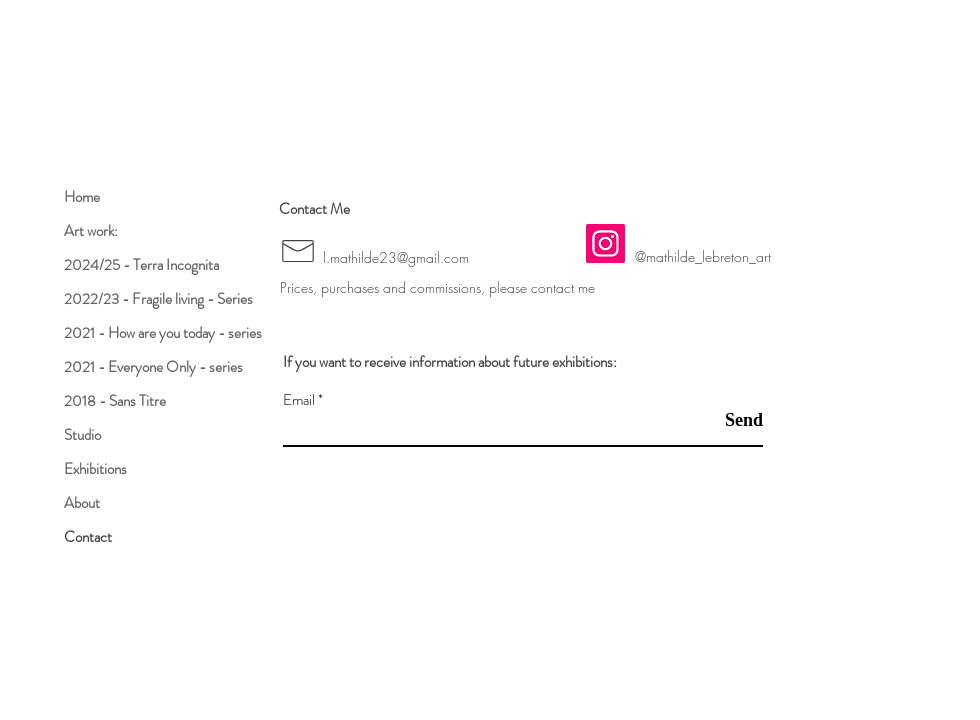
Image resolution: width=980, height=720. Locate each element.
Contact (88, 537)
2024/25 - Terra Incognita (141, 265)
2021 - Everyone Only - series (153, 367)
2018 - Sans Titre (115, 401)
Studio (82, 435)
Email (299, 400)
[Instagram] (605, 243)
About (82, 503)
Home (82, 197)
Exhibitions (95, 469)
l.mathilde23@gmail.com (396, 257)
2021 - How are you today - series (163, 333)
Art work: (91, 231)
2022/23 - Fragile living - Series (158, 299)
